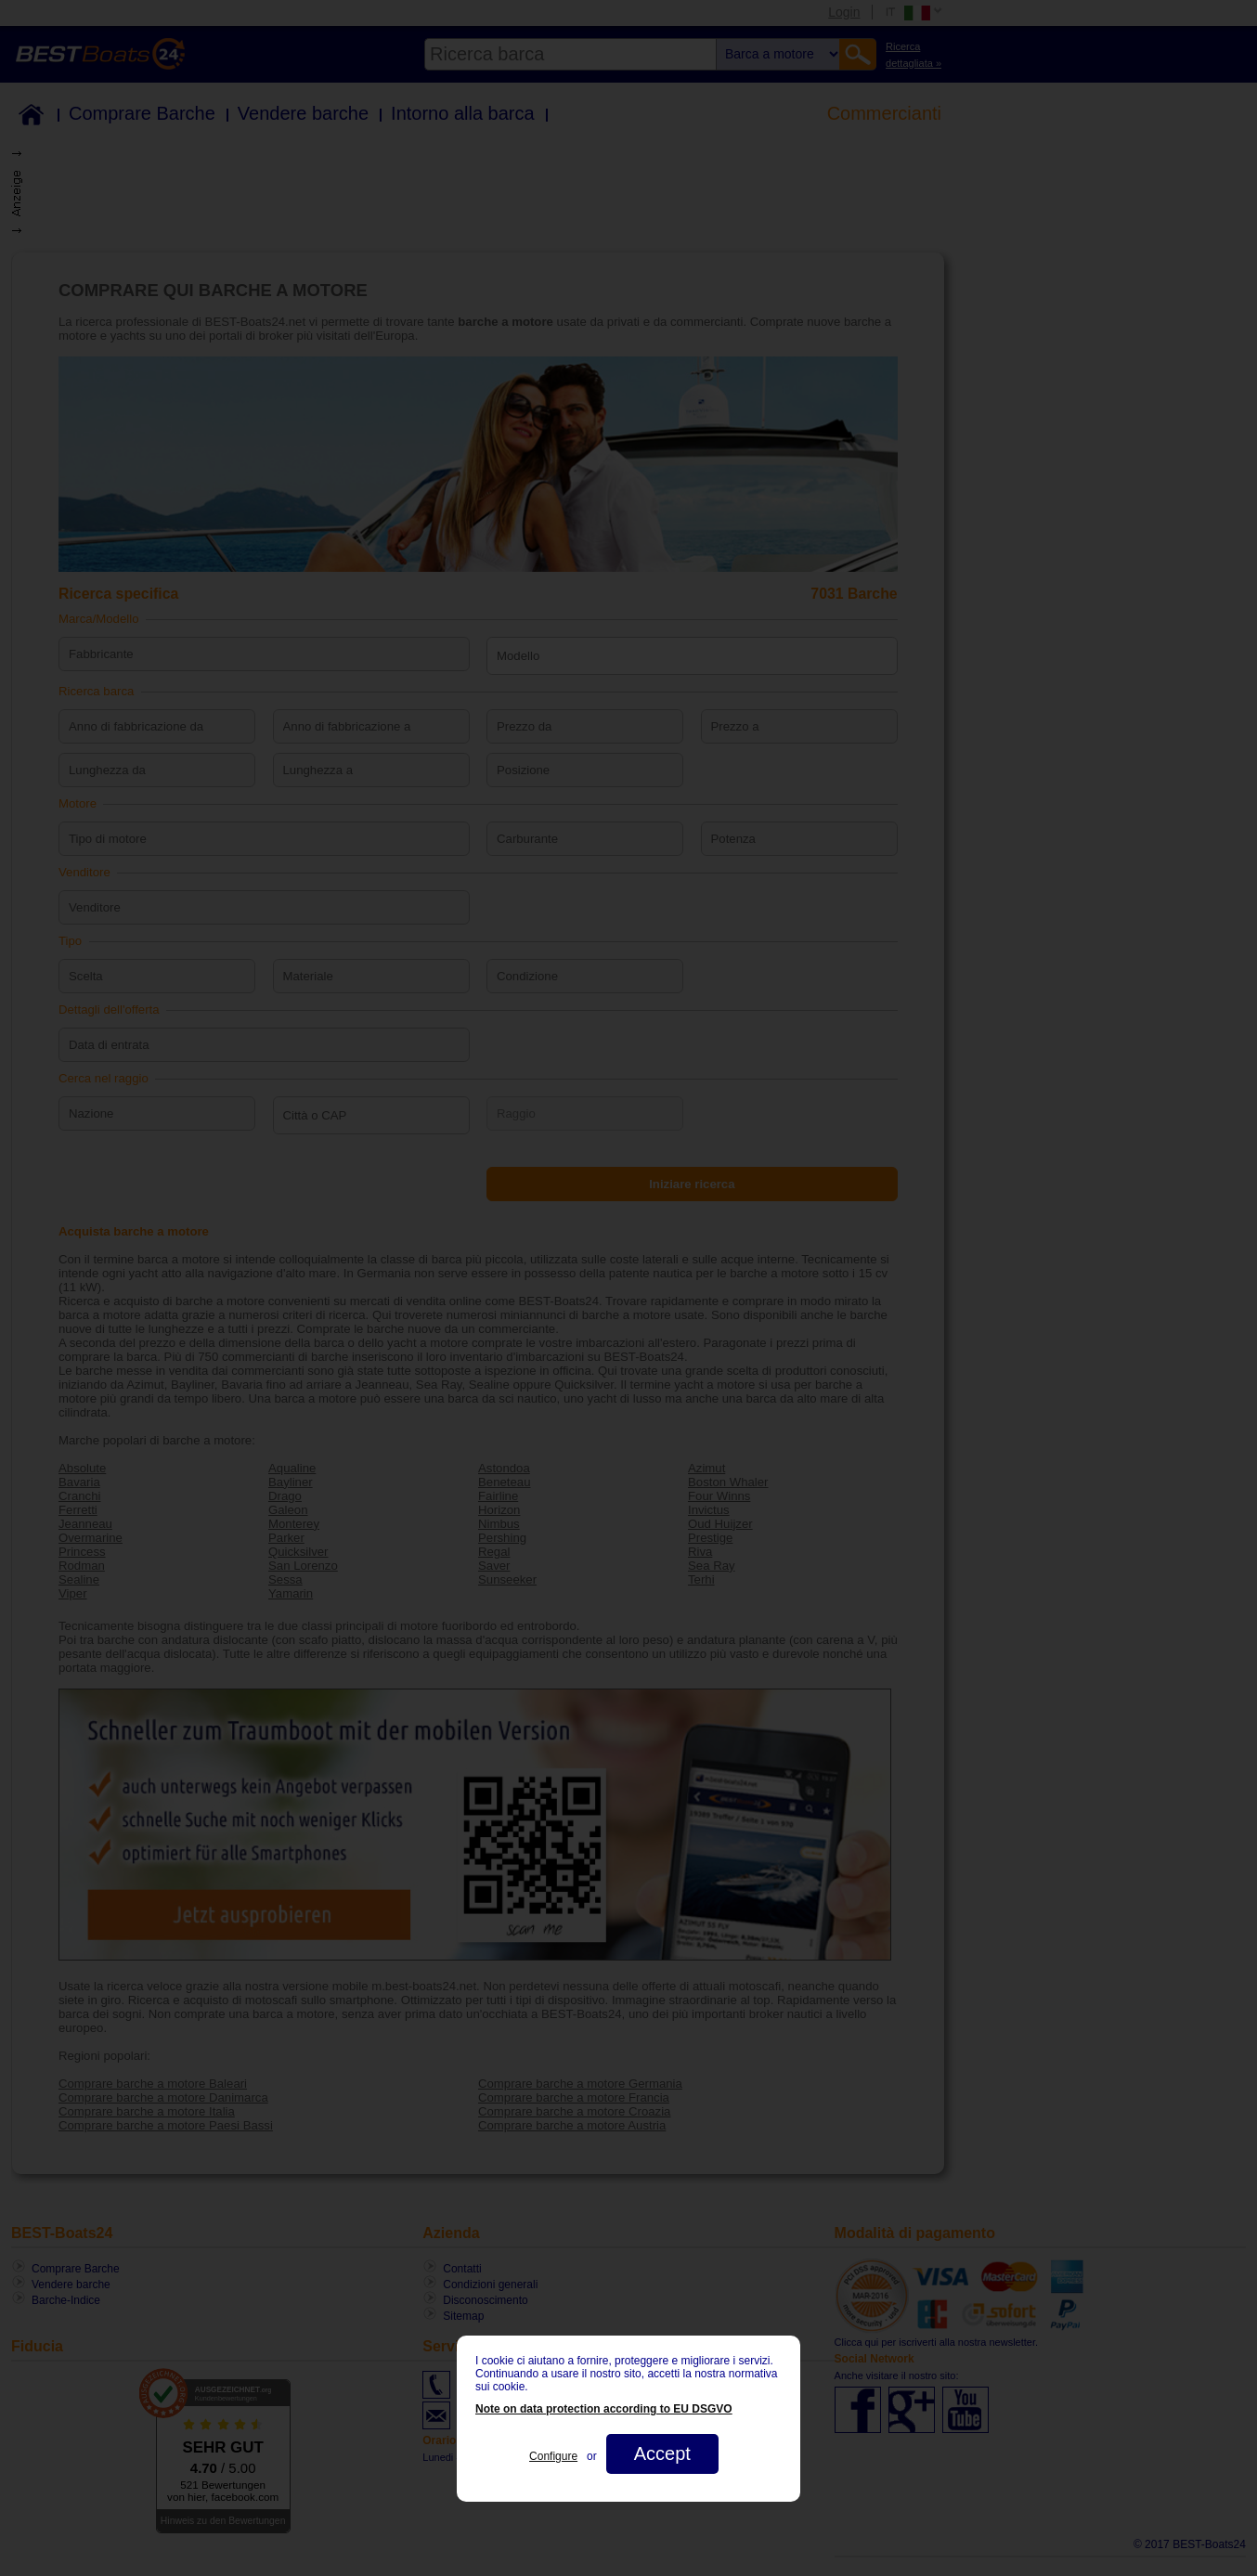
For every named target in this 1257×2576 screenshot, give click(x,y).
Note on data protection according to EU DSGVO (603, 2408)
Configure (553, 2456)
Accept (662, 2453)
